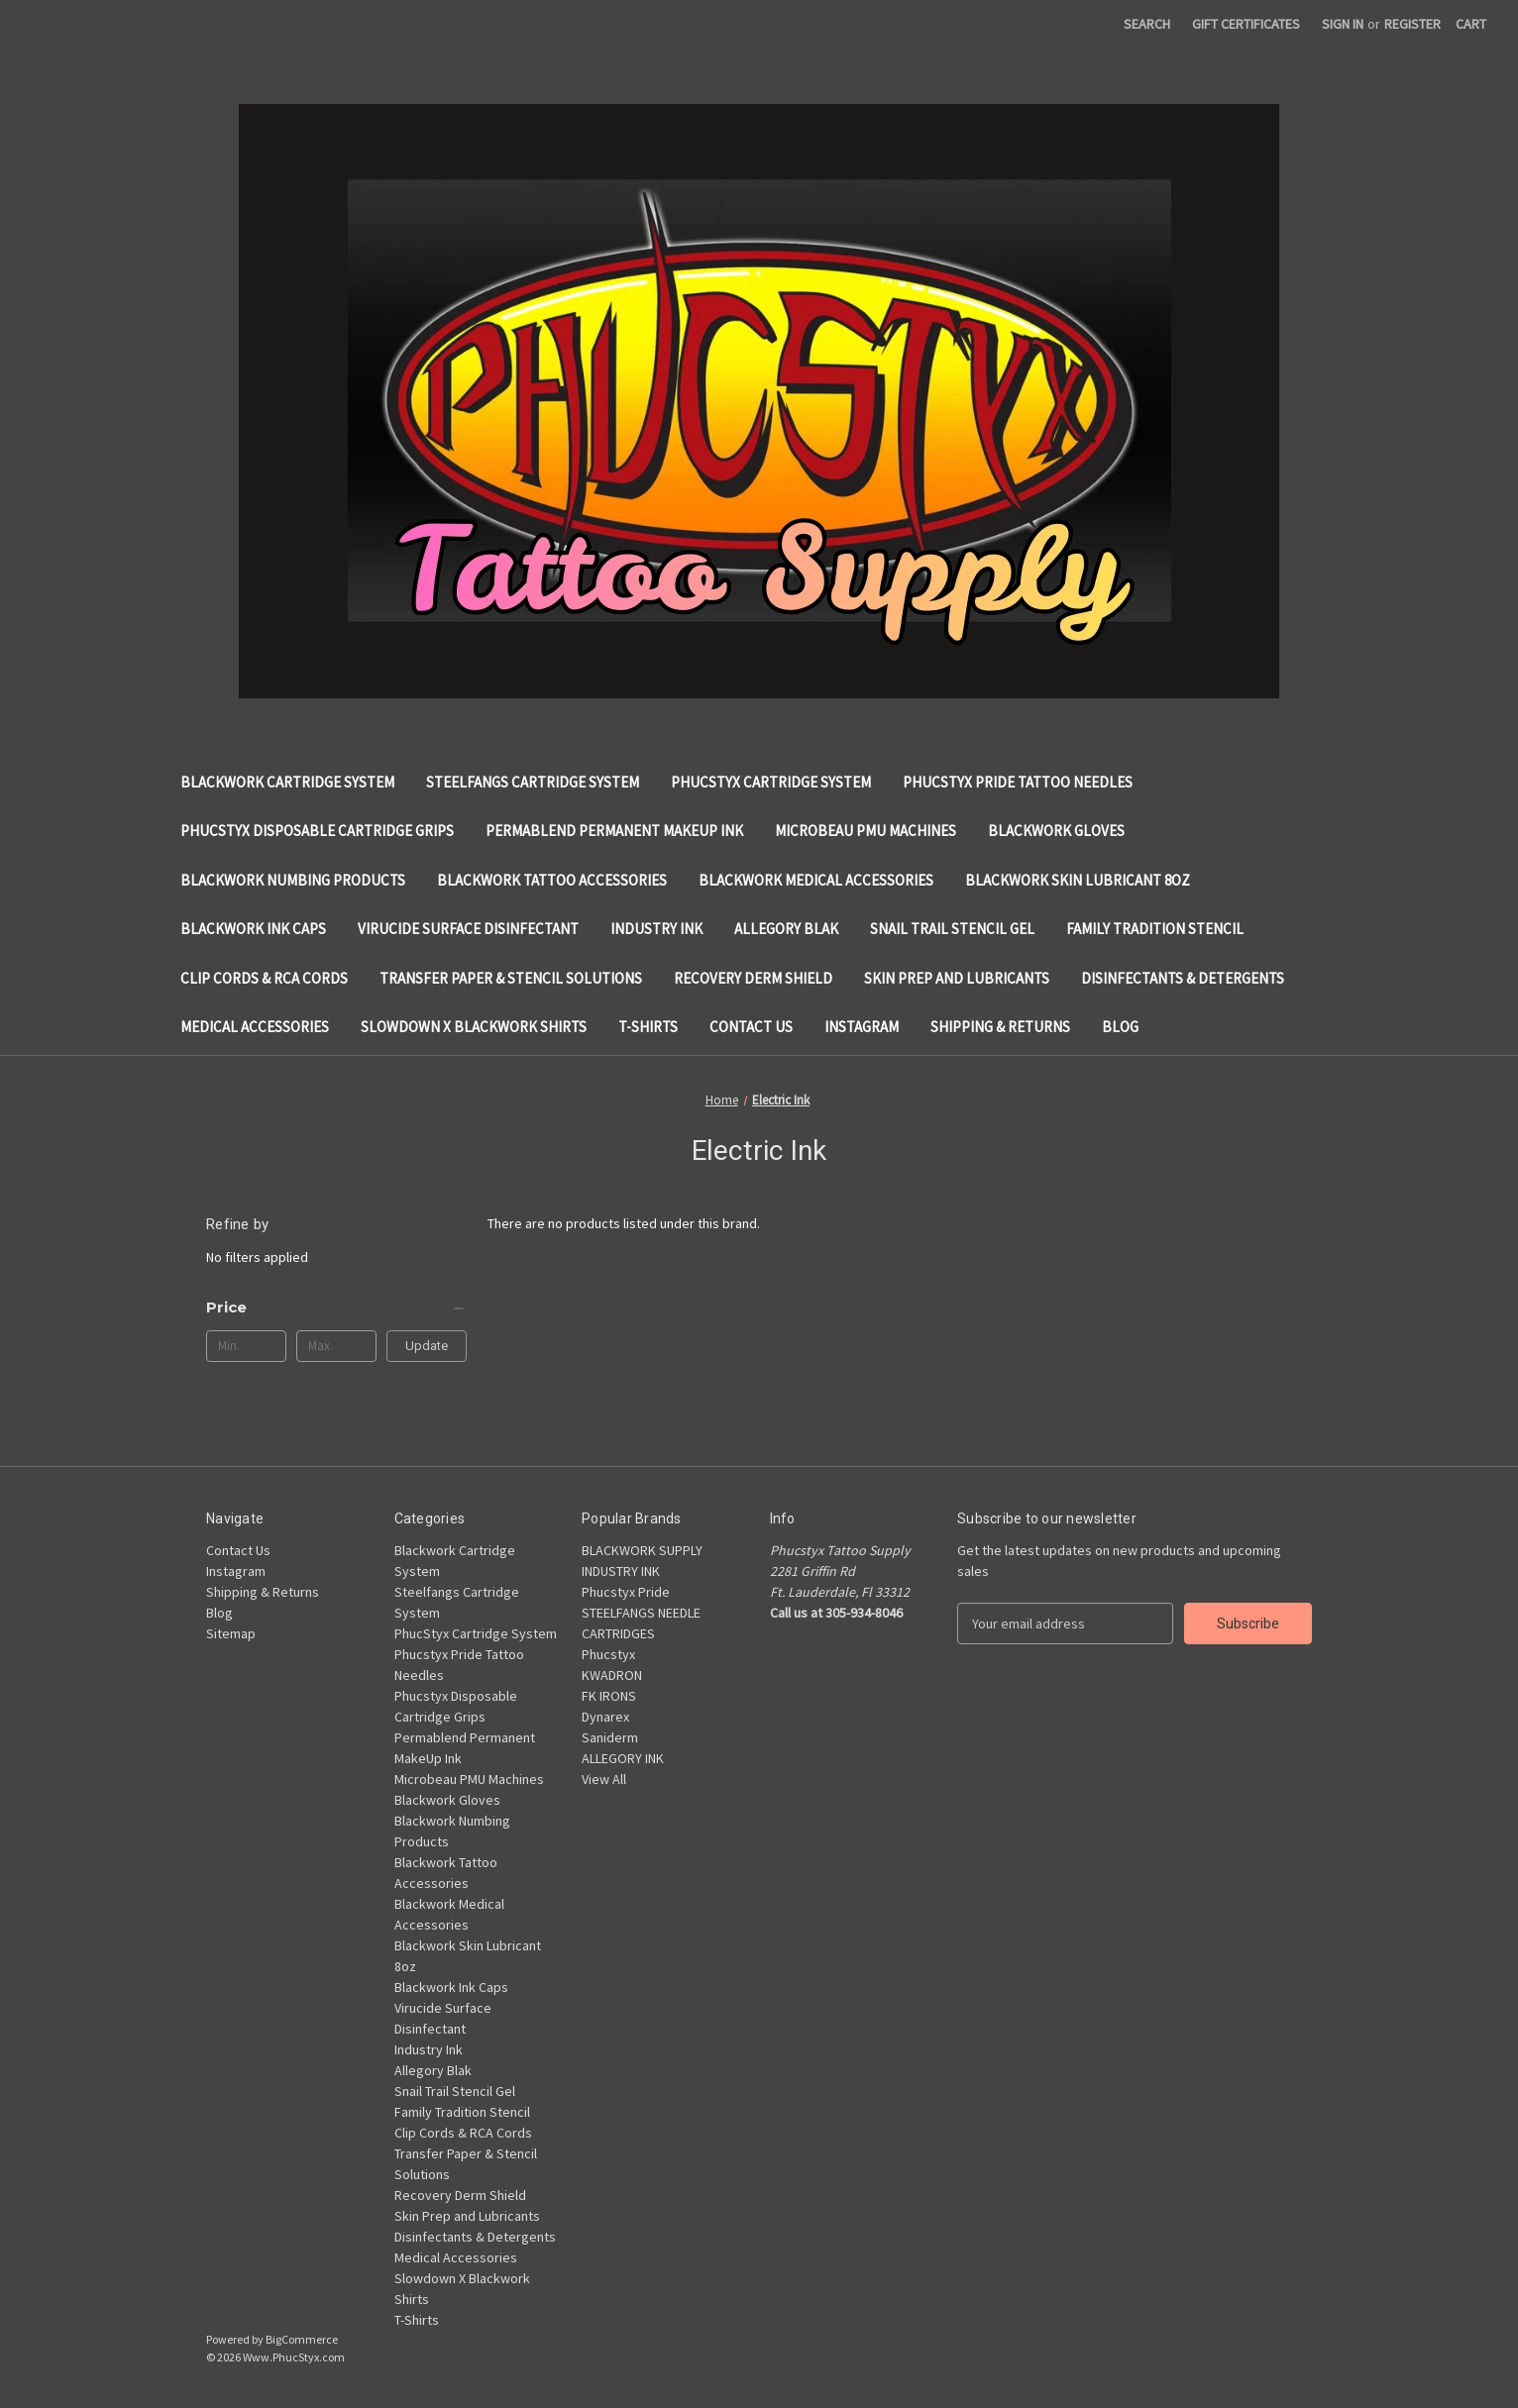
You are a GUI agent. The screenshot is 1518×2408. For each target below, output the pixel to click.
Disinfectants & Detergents (1182, 978)
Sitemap (231, 1633)
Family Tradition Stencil (1155, 928)
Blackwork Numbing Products (292, 880)
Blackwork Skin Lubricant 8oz (1077, 880)
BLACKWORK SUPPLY (642, 1550)
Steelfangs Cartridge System (532, 782)
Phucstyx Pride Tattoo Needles (1018, 782)
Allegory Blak (786, 928)
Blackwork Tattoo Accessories (552, 880)
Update (426, 1345)
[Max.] (336, 1346)
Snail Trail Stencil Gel (952, 928)
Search (1147, 24)
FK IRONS (609, 1696)
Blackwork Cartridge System (287, 782)
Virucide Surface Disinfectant (468, 928)
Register (1412, 24)
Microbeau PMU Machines (865, 830)
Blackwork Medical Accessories (816, 880)
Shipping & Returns (1000, 1026)
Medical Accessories (254, 1026)
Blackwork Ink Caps (253, 928)
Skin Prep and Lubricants (956, 978)
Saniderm (610, 1737)
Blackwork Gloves (1056, 830)
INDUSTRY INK (621, 1571)
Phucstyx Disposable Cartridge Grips (317, 830)
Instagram (861, 1026)
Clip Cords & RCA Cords (264, 978)
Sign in (1342, 24)
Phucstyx (608, 1654)
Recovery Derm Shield (753, 978)
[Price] (336, 1307)
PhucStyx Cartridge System (771, 782)
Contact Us (751, 1026)
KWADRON (612, 1675)
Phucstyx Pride (626, 1592)
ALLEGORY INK (623, 1758)
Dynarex (605, 1717)
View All (604, 1779)
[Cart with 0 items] (1471, 24)
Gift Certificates (1246, 24)
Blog (1120, 1026)
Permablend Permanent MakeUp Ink (614, 830)
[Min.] (246, 1346)
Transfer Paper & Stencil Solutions (511, 978)
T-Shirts (648, 1026)
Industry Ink (656, 928)
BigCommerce (302, 2339)
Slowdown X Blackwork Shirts (474, 1026)
